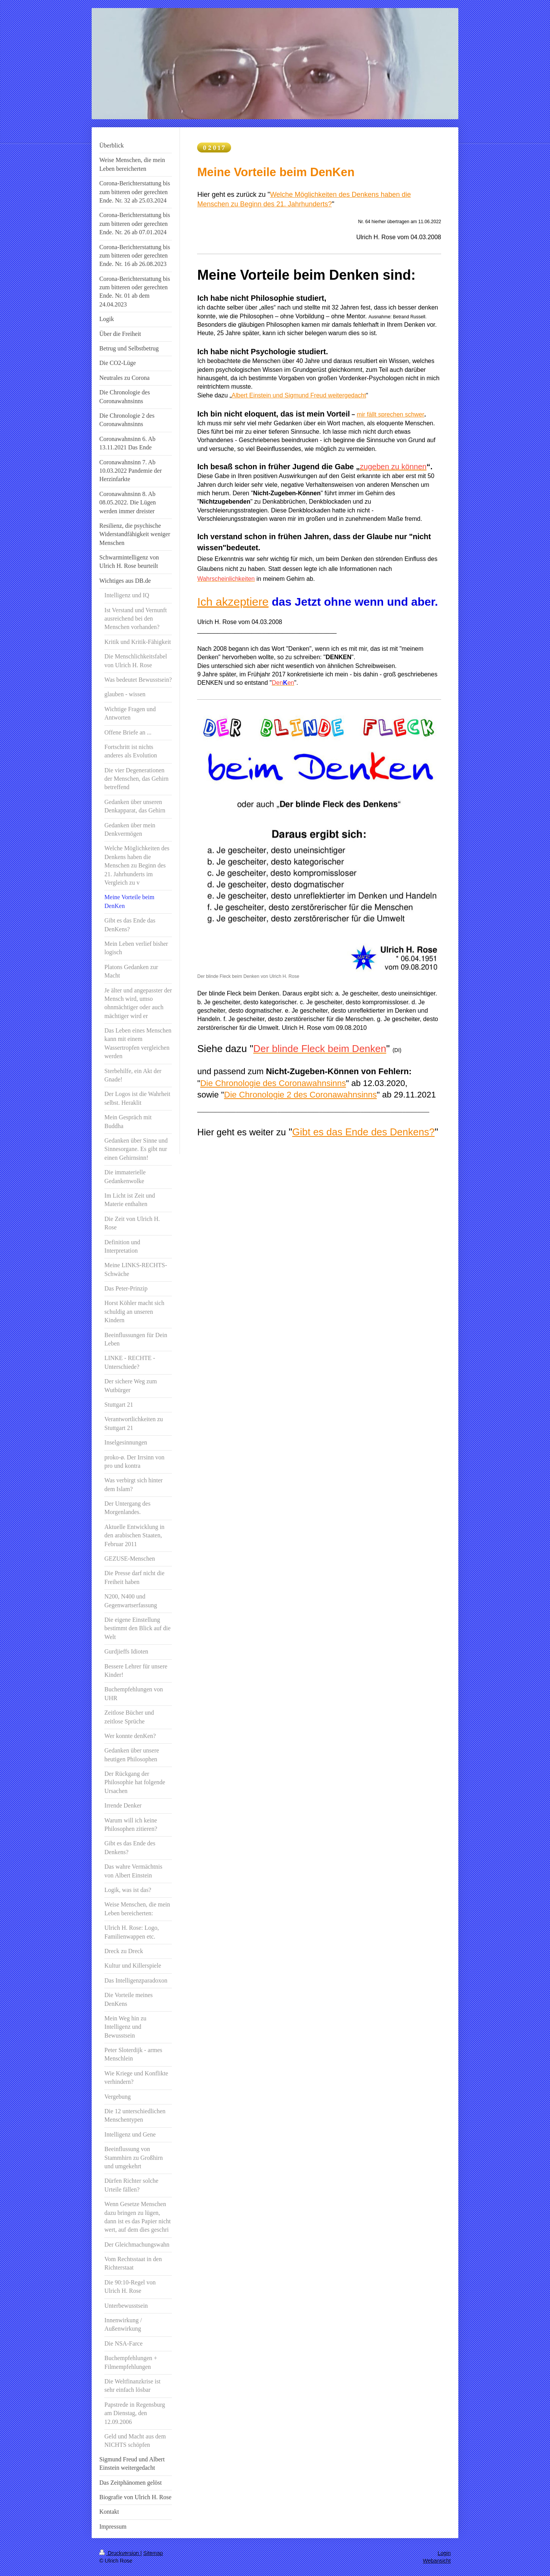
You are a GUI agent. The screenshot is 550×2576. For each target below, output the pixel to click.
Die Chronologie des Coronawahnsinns (273, 1083)
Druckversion (119, 2553)
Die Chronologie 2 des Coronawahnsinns (300, 1094)
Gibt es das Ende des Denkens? (363, 1132)
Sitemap (153, 2553)
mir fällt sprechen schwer (390, 414)
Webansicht (437, 2561)
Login (444, 2553)
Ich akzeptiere (233, 601)
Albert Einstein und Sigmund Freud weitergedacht (298, 395)
